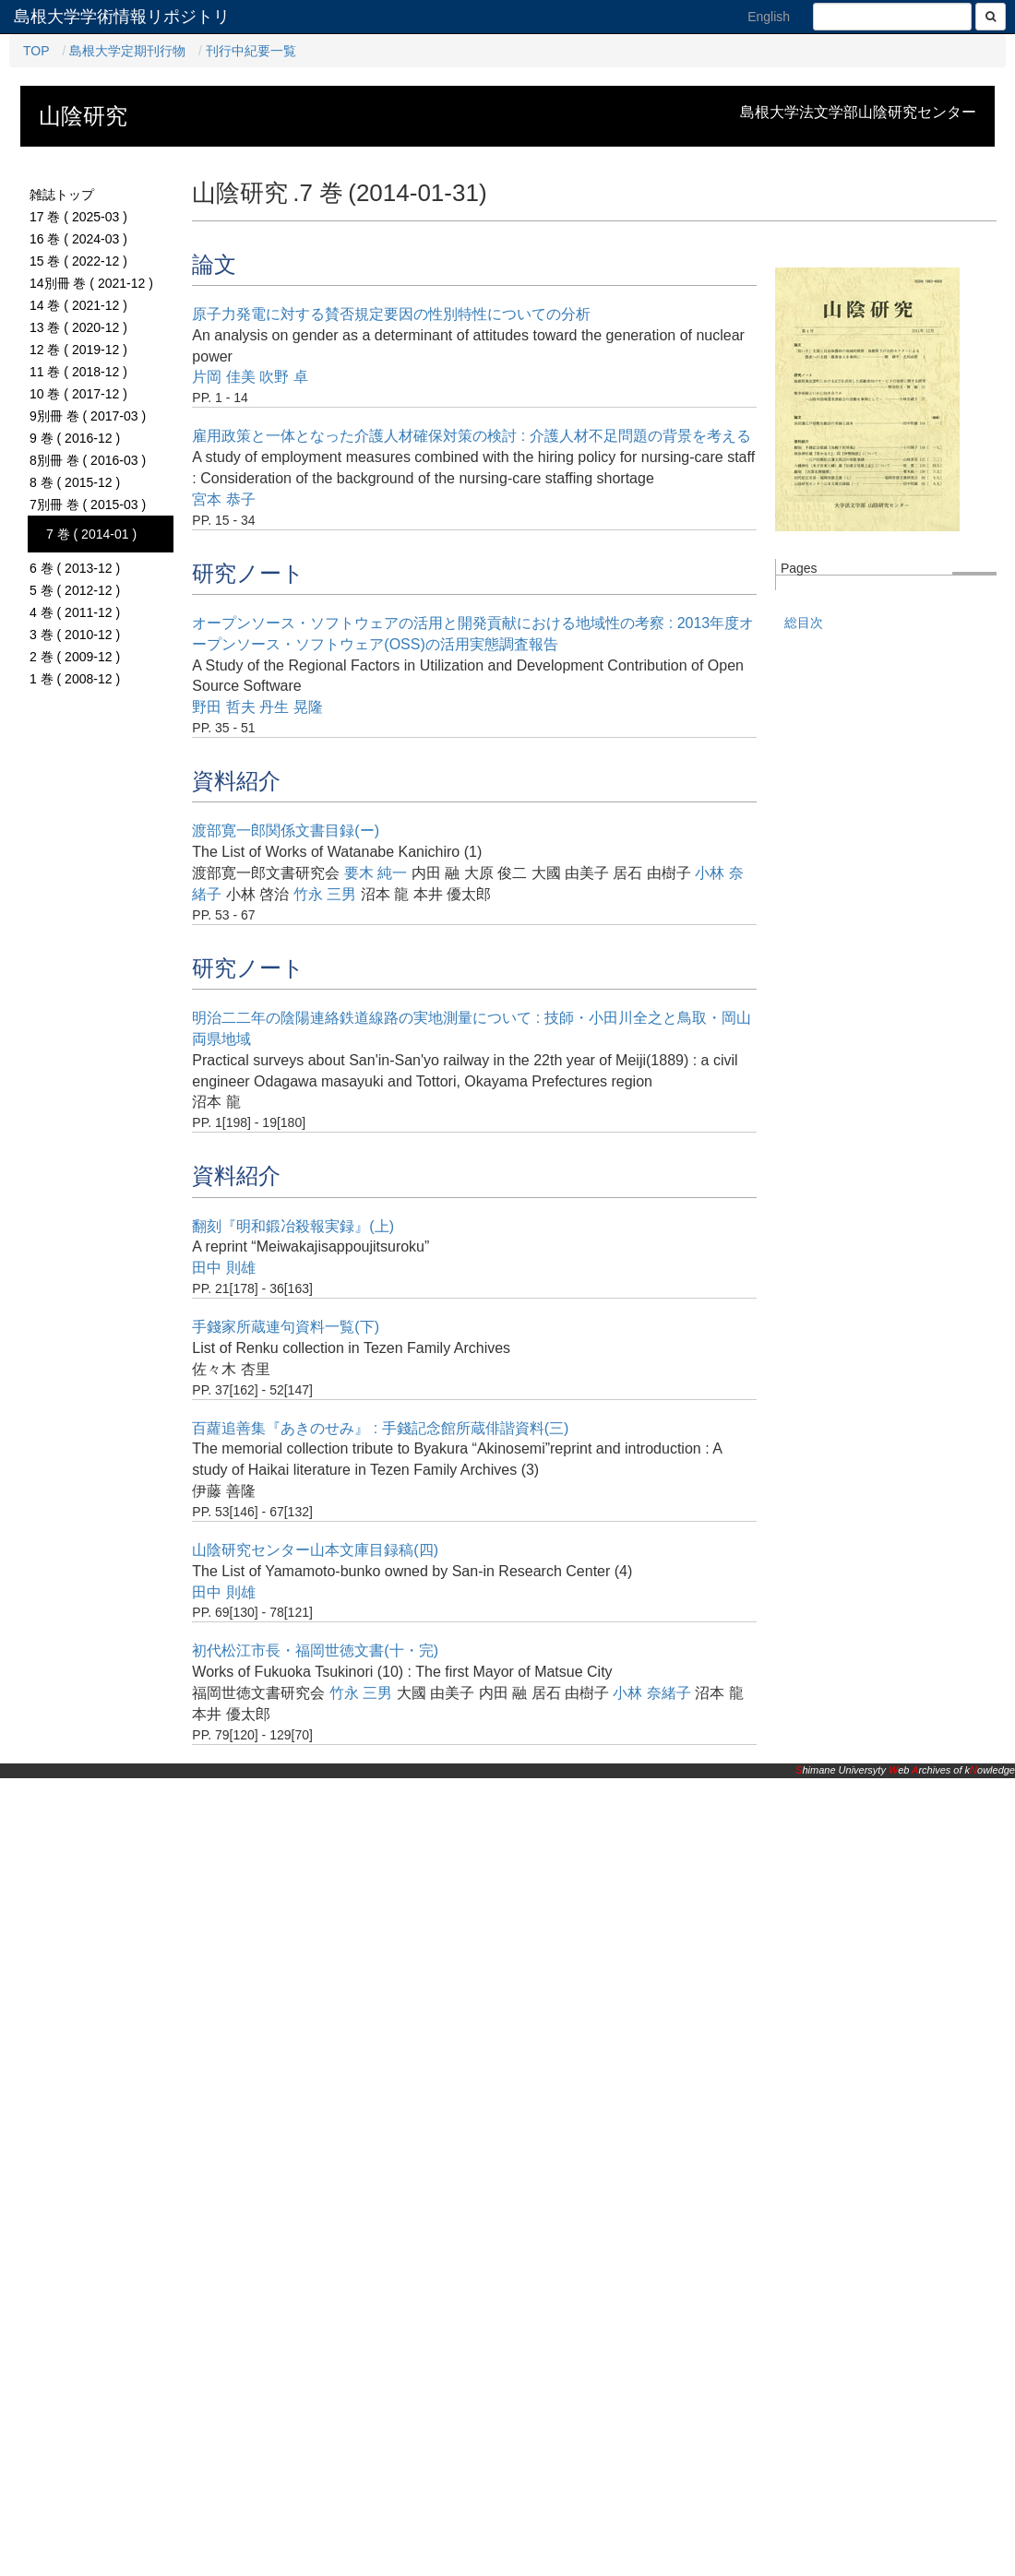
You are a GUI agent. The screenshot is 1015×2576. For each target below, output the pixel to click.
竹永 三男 (324, 894)
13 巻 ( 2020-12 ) (78, 327)
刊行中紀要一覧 (251, 50)
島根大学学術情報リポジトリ (122, 16)
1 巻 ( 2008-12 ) (75, 678)
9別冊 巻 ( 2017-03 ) (88, 416)
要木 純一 (375, 873)
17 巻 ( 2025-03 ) (78, 216)
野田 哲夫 (223, 707)
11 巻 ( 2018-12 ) (78, 371)
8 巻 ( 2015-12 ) (75, 482)
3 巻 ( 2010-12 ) (75, 634)
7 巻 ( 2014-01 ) (91, 534)
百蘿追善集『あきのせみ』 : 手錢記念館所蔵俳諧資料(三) (380, 1428)
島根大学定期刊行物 (127, 50)
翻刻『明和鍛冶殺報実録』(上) (293, 1226)
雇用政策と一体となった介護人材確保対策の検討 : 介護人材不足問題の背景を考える (471, 436)
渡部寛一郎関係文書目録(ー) (285, 830)
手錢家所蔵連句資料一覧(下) (285, 1327)
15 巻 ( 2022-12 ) (78, 261)
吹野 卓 (283, 377)
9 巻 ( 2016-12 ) (75, 438)
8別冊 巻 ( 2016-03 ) (88, 460)
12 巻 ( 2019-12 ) (78, 349)
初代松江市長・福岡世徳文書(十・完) (315, 1650)
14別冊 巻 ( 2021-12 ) (91, 283)
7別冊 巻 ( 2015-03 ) (88, 504)
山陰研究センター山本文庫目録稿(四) (315, 1550)
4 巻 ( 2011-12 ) (75, 612)
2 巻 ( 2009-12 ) (75, 656)
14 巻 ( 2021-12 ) (78, 305)
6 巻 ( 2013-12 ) (75, 568)
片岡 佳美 (223, 377)
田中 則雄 (223, 1268)
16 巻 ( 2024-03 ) (78, 238)
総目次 (803, 622)
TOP (36, 50)
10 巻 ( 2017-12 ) (78, 393)
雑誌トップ (62, 194)
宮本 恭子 (223, 499)
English (768, 16)
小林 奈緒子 (651, 1693)
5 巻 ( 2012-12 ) (75, 590)
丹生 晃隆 (290, 707)
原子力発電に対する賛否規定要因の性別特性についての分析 (391, 314)
